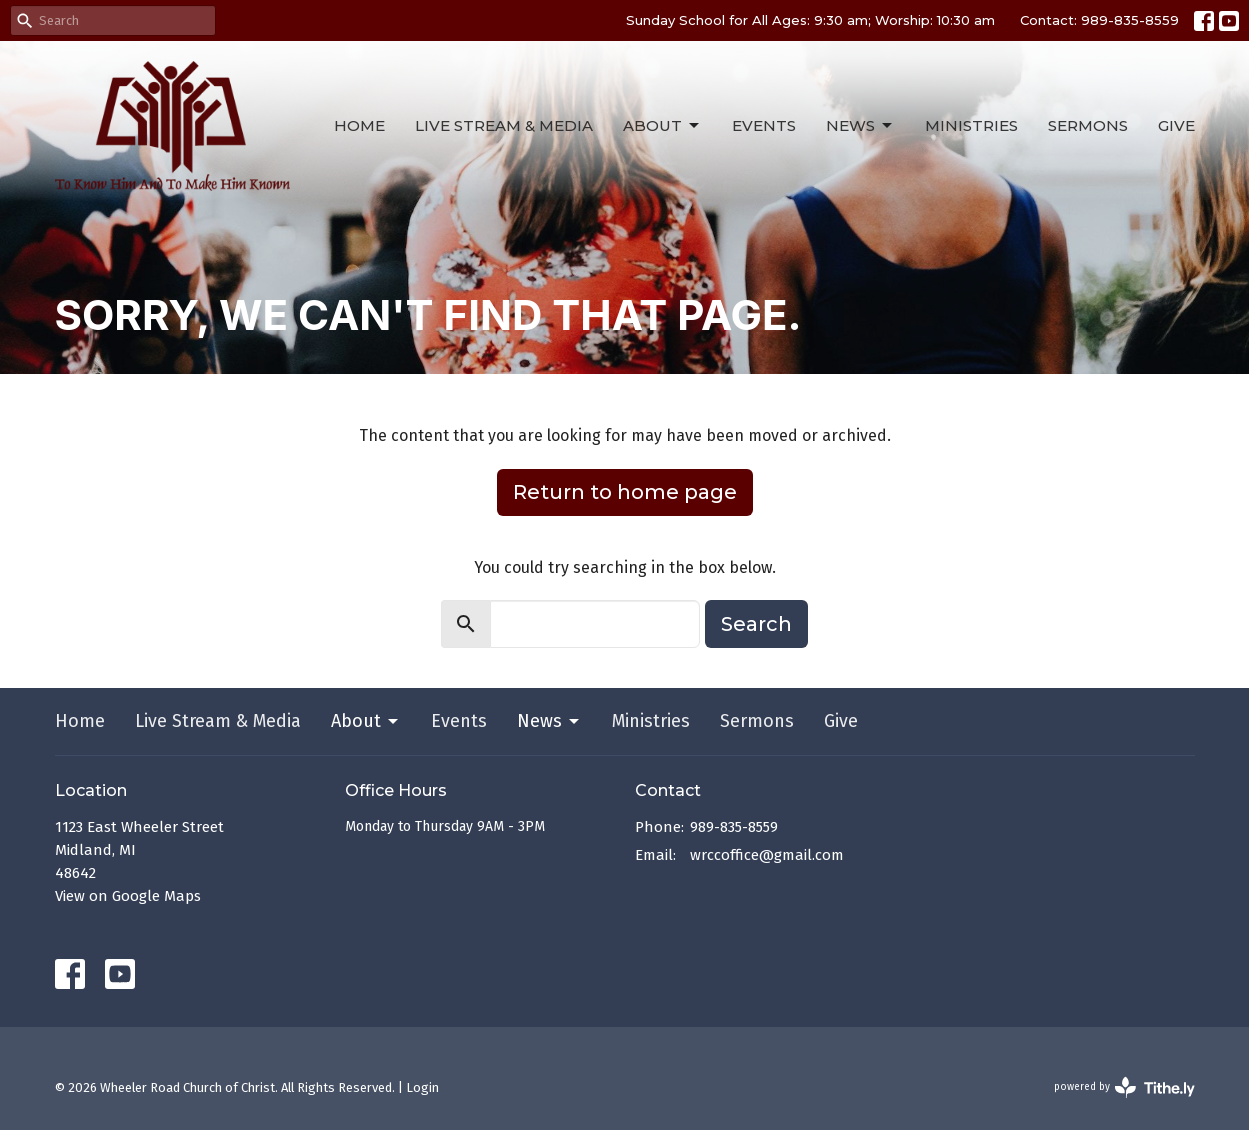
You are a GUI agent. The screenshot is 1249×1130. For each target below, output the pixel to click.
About (662, 126)
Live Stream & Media (504, 125)
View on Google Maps (128, 896)
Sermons (1088, 125)
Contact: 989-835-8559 (1099, 20)
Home (359, 125)
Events (764, 125)
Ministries (971, 125)
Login (422, 1087)
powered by (1124, 1087)
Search (756, 624)
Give (1176, 125)
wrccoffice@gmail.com (767, 855)
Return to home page (625, 492)
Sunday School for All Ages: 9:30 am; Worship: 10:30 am (810, 20)
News (860, 126)
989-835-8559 (734, 827)
